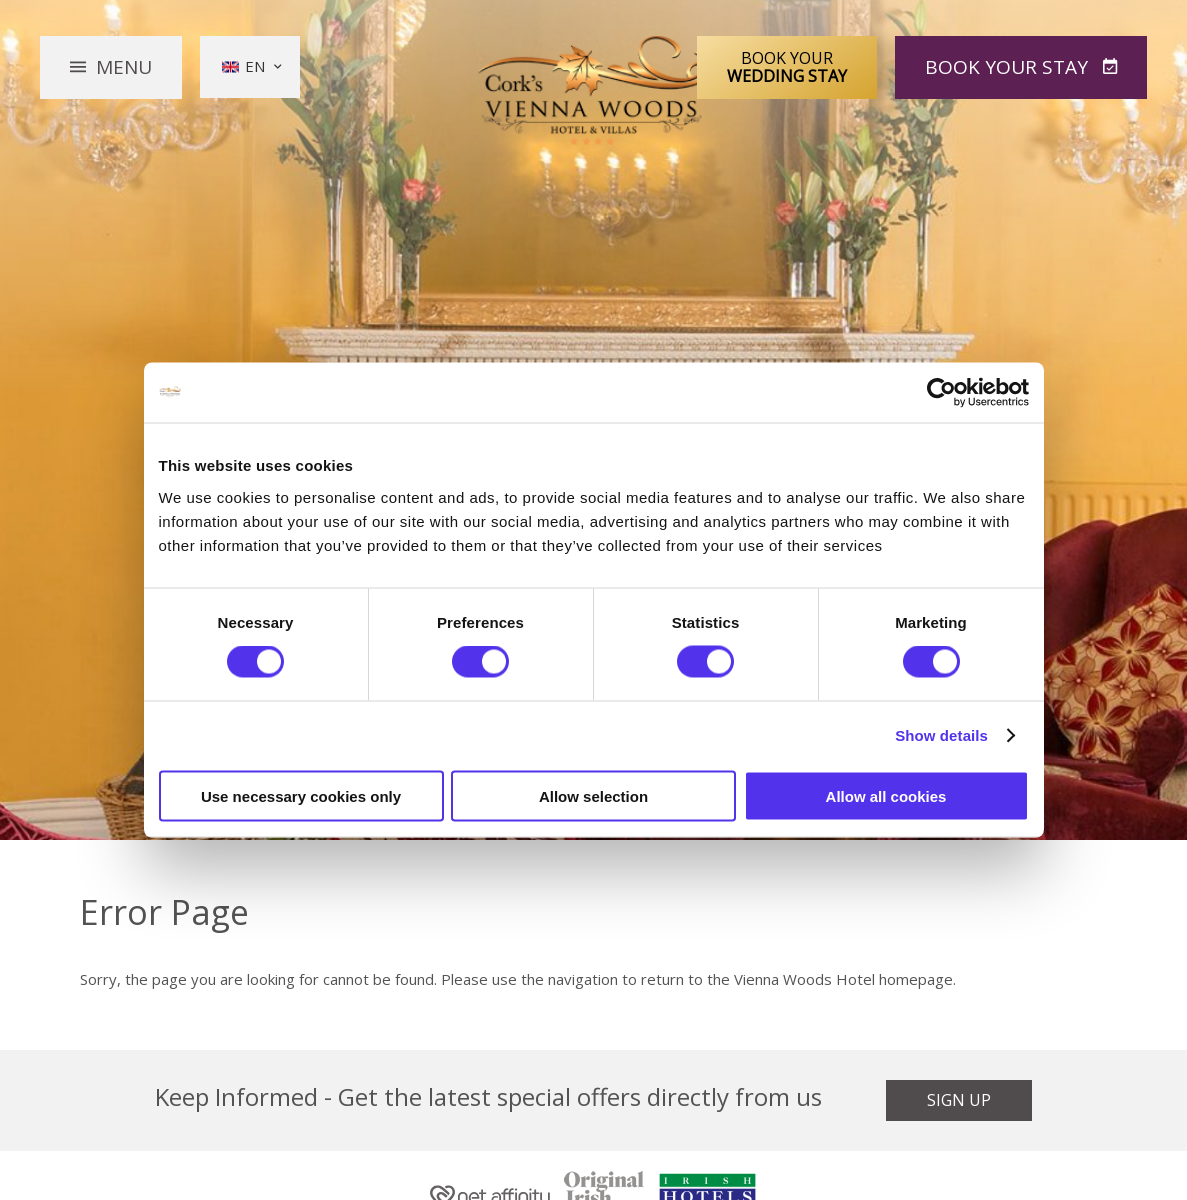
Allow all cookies (886, 795)
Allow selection (593, 795)
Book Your (787, 67)
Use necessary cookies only (301, 795)
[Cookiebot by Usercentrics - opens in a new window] (941, 393)
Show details (941, 735)
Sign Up (959, 1100)
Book (1009, 67)
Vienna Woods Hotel (593, 91)
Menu (124, 67)
